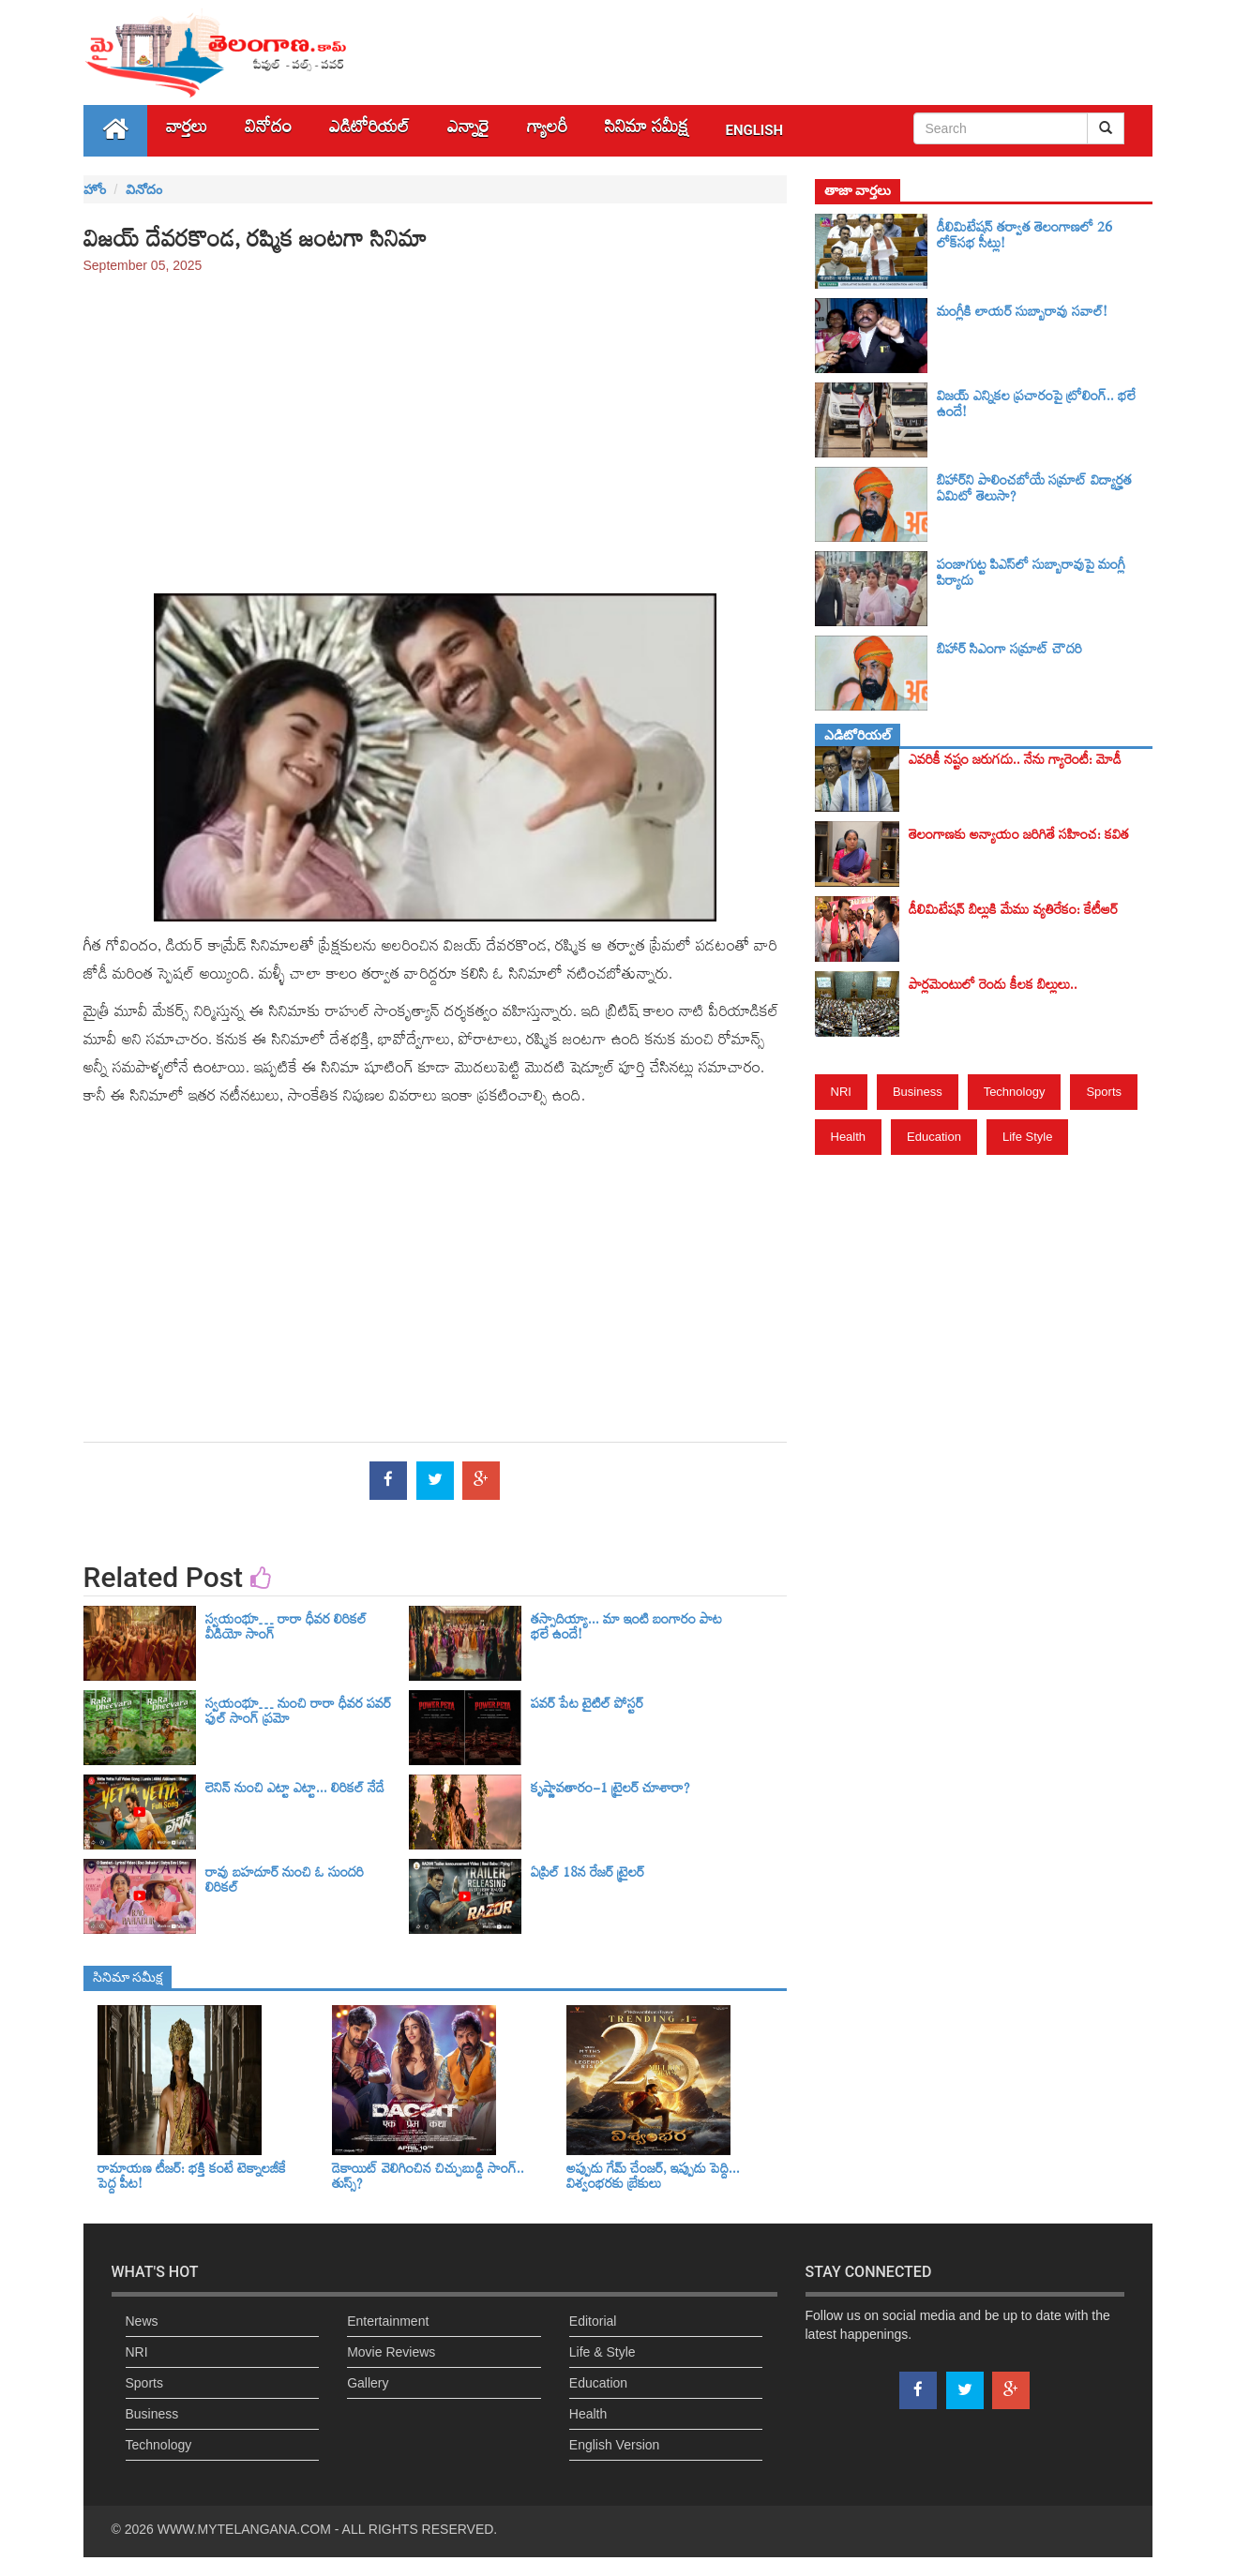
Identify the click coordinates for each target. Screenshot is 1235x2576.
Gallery (367, 2382)
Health (848, 1137)
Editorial (593, 2321)
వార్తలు (186, 130)
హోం (94, 189)
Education (934, 1137)
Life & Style (602, 2351)
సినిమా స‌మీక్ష (646, 130)
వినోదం (268, 130)
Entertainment (388, 2321)
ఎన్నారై (468, 130)
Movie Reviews (391, 2351)
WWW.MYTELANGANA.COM (244, 2529)
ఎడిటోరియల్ (369, 130)
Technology (1015, 1092)
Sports (1104, 1092)
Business (917, 1092)
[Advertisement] (435, 424)
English (755, 130)
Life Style (1027, 1137)
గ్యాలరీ (547, 130)
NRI (841, 1092)
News (142, 2321)
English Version (614, 2444)
